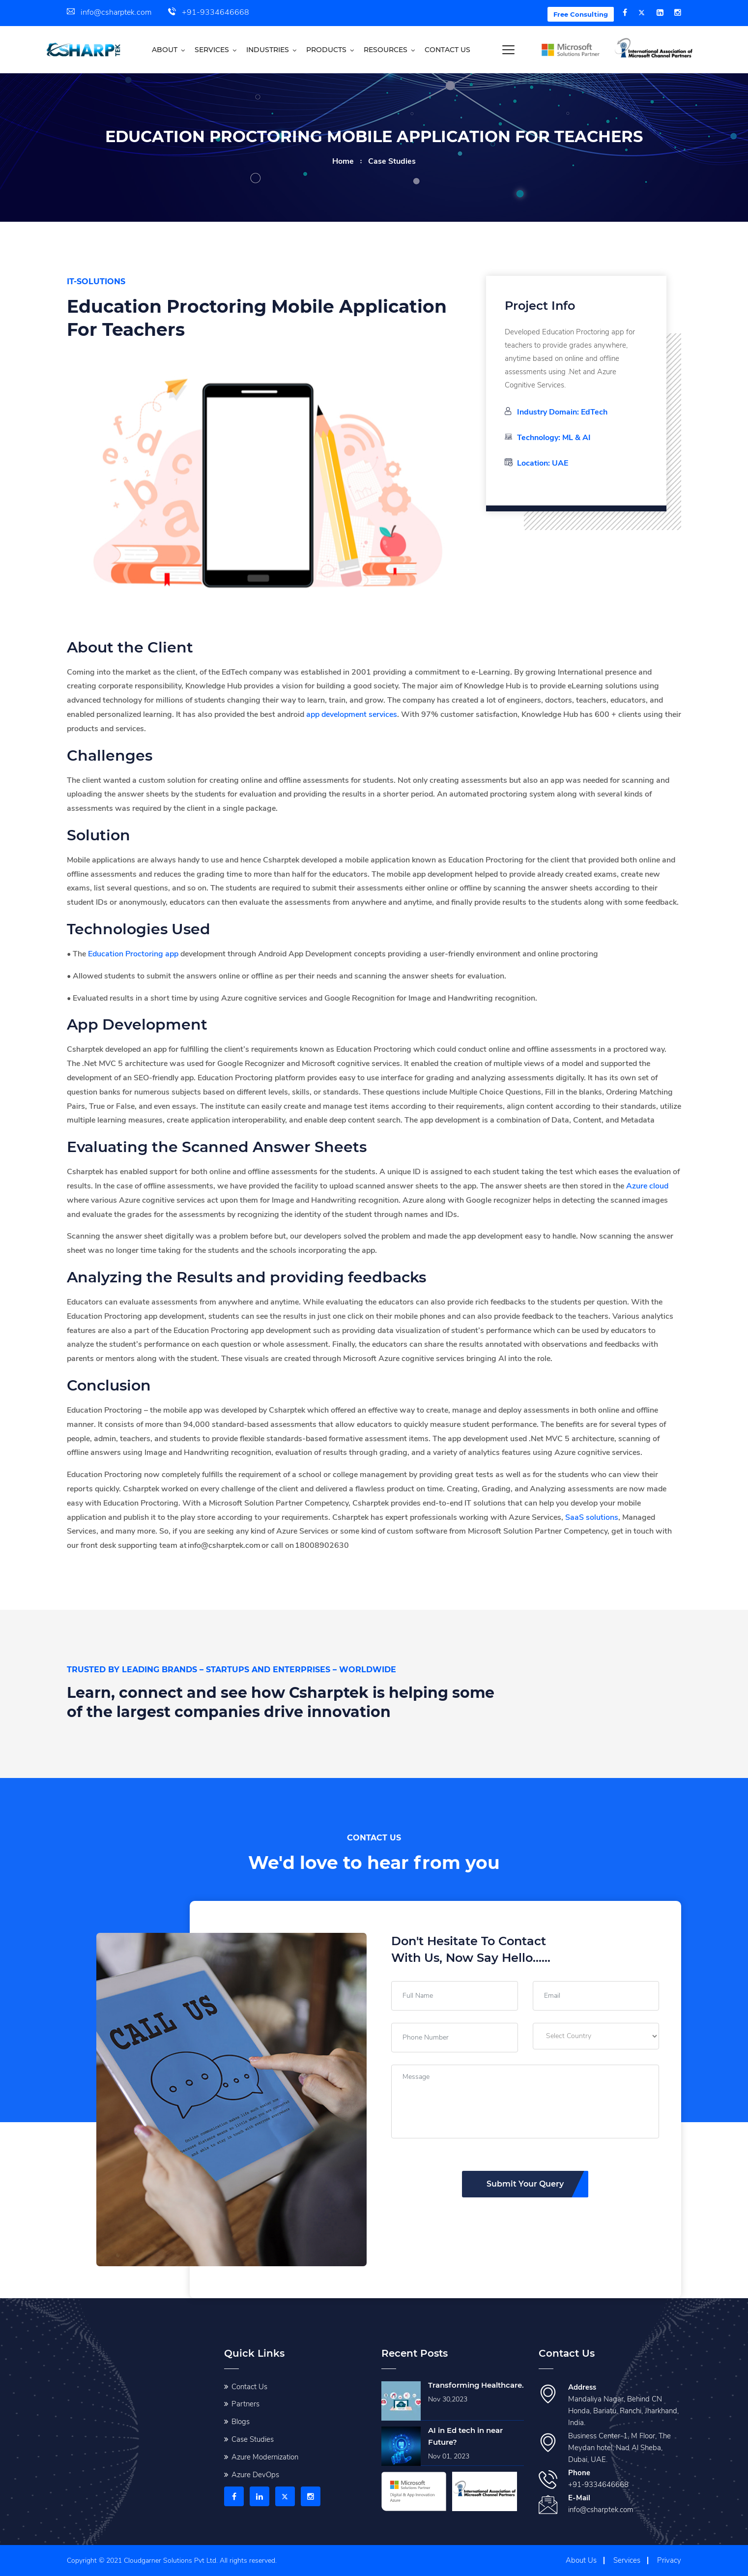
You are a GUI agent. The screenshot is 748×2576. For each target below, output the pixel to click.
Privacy (669, 2560)
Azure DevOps (255, 2475)
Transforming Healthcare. (476, 2385)
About (164, 49)
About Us (581, 2560)
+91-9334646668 (208, 12)
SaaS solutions (591, 1517)
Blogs (240, 2422)
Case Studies (252, 2439)
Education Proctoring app (133, 953)
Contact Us (249, 2387)
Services (212, 49)
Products (326, 49)
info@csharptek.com (109, 12)
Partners (245, 2404)
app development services (351, 714)
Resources (385, 49)
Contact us (447, 49)
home (343, 161)
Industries (267, 49)
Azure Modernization (264, 2457)
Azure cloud (647, 1186)
